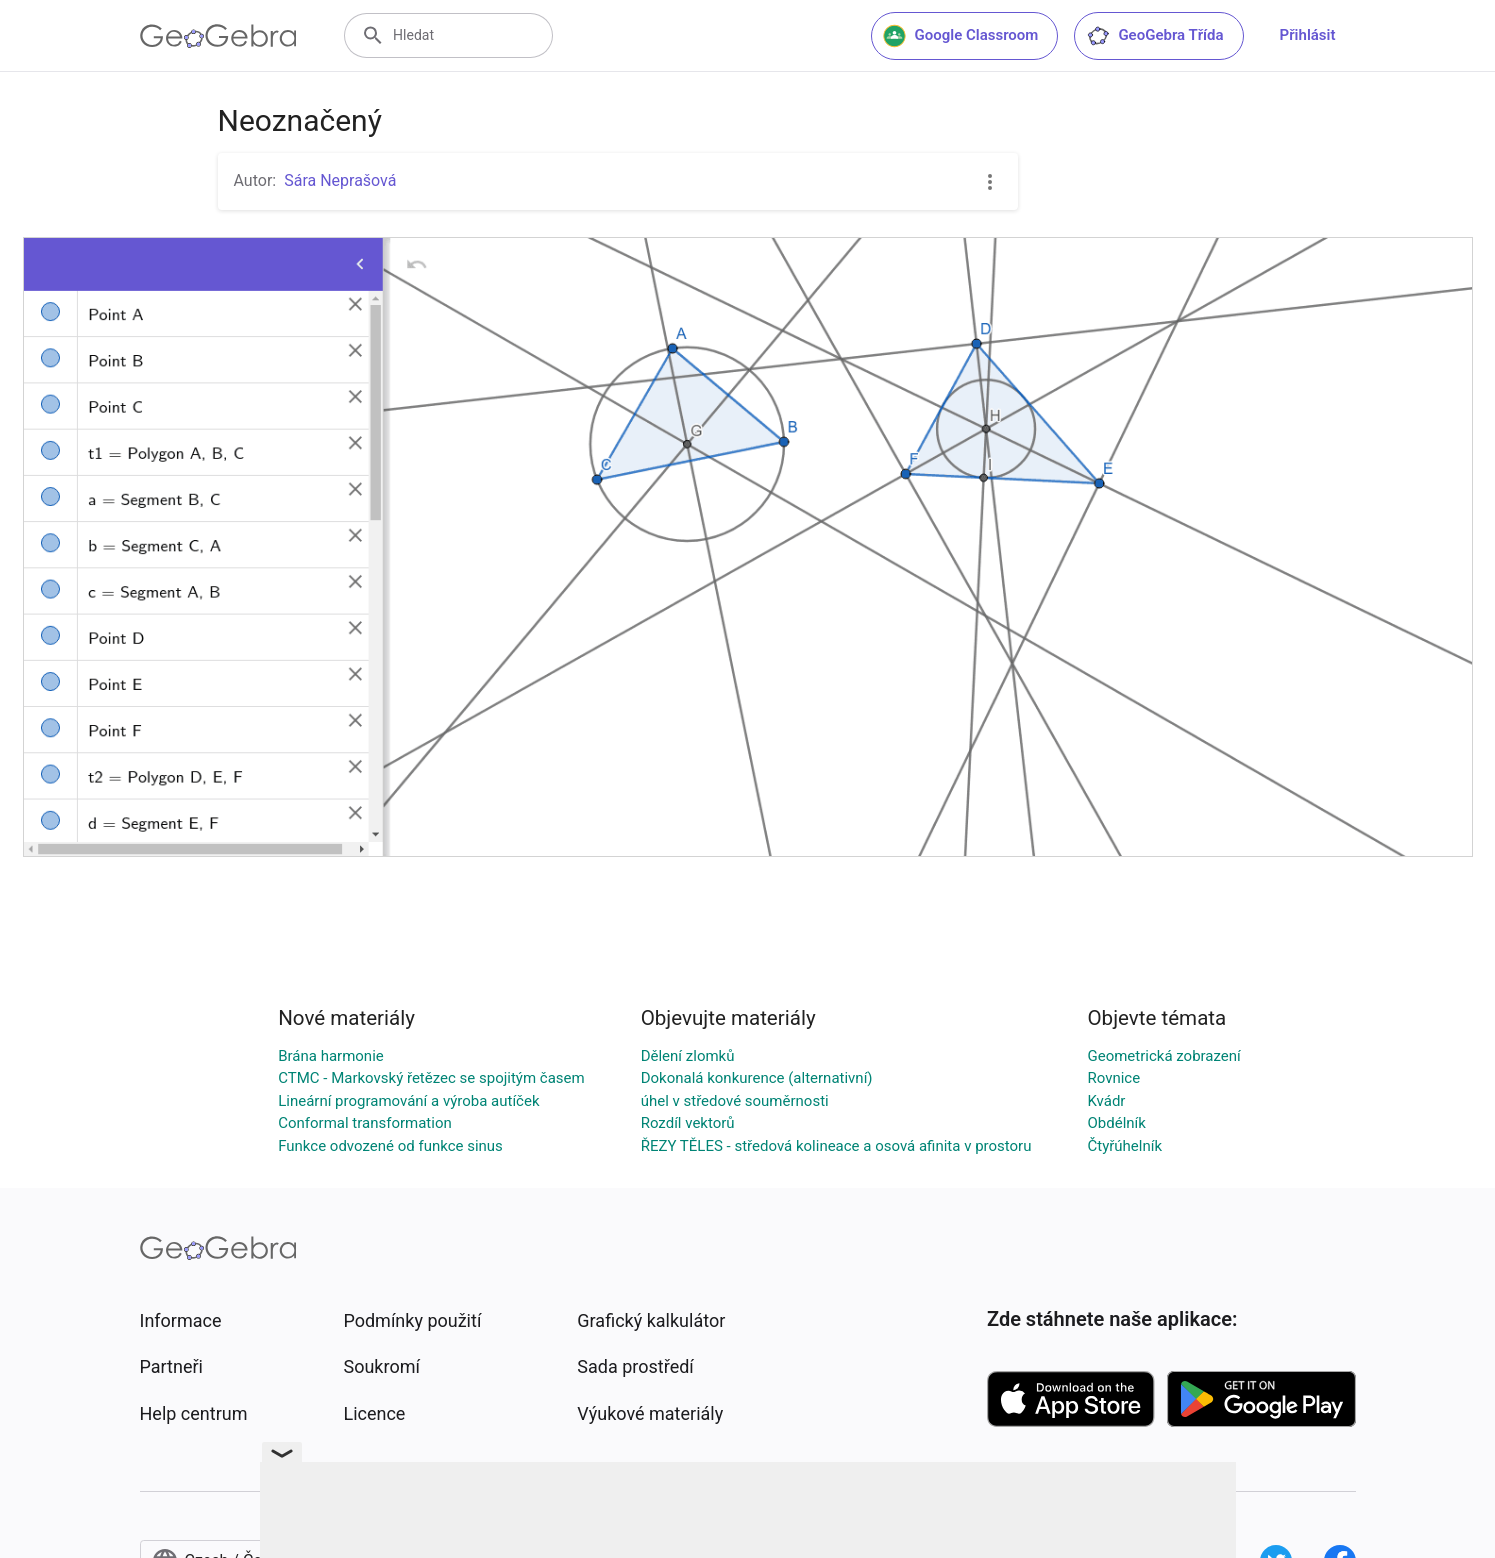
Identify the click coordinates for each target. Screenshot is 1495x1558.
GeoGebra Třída (1154, 36)
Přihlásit (1308, 35)
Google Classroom (961, 36)
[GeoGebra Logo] (218, 36)
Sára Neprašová (340, 180)
